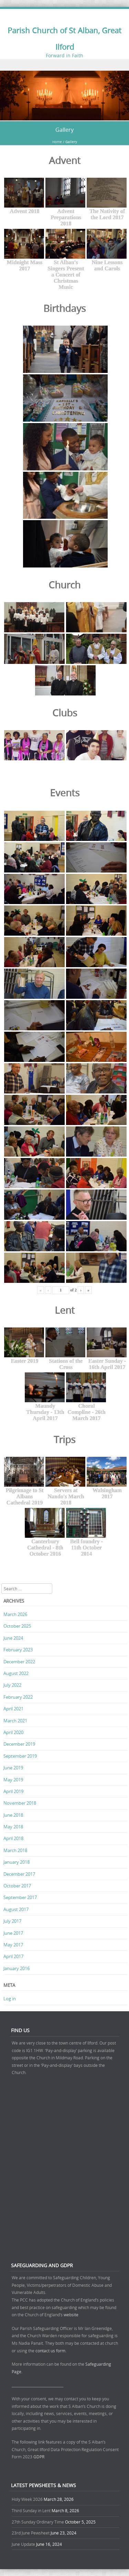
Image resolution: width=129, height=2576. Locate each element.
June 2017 (13, 1933)
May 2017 (13, 1945)
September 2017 (20, 1897)
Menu (64, 65)
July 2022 (12, 1685)
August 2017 (16, 1909)
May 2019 (13, 1780)
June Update (23, 2544)
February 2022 (18, 1697)
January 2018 (16, 1862)
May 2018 (13, 1827)
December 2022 (19, 1662)
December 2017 (19, 1874)
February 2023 (18, 1650)
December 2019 (19, 1744)
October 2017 (17, 1886)
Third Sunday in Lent (31, 2510)
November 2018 (19, 1803)
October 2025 (17, 1626)
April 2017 (13, 1956)
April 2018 (13, 1838)
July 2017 (12, 1921)
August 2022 (16, 1673)
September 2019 (20, 1756)
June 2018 (13, 1815)
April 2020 (13, 1732)
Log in (9, 1998)
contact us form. (51, 2350)
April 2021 (13, 1709)
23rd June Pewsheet (31, 2533)
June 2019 (13, 1768)
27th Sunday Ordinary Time (38, 2522)
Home (57, 142)
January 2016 (16, 1968)
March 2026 (15, 1614)
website (71, 2314)
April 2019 (13, 1791)
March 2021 (15, 1721)
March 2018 (15, 1850)
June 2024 (13, 1638)
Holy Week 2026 (27, 2499)
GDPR (38, 2456)
